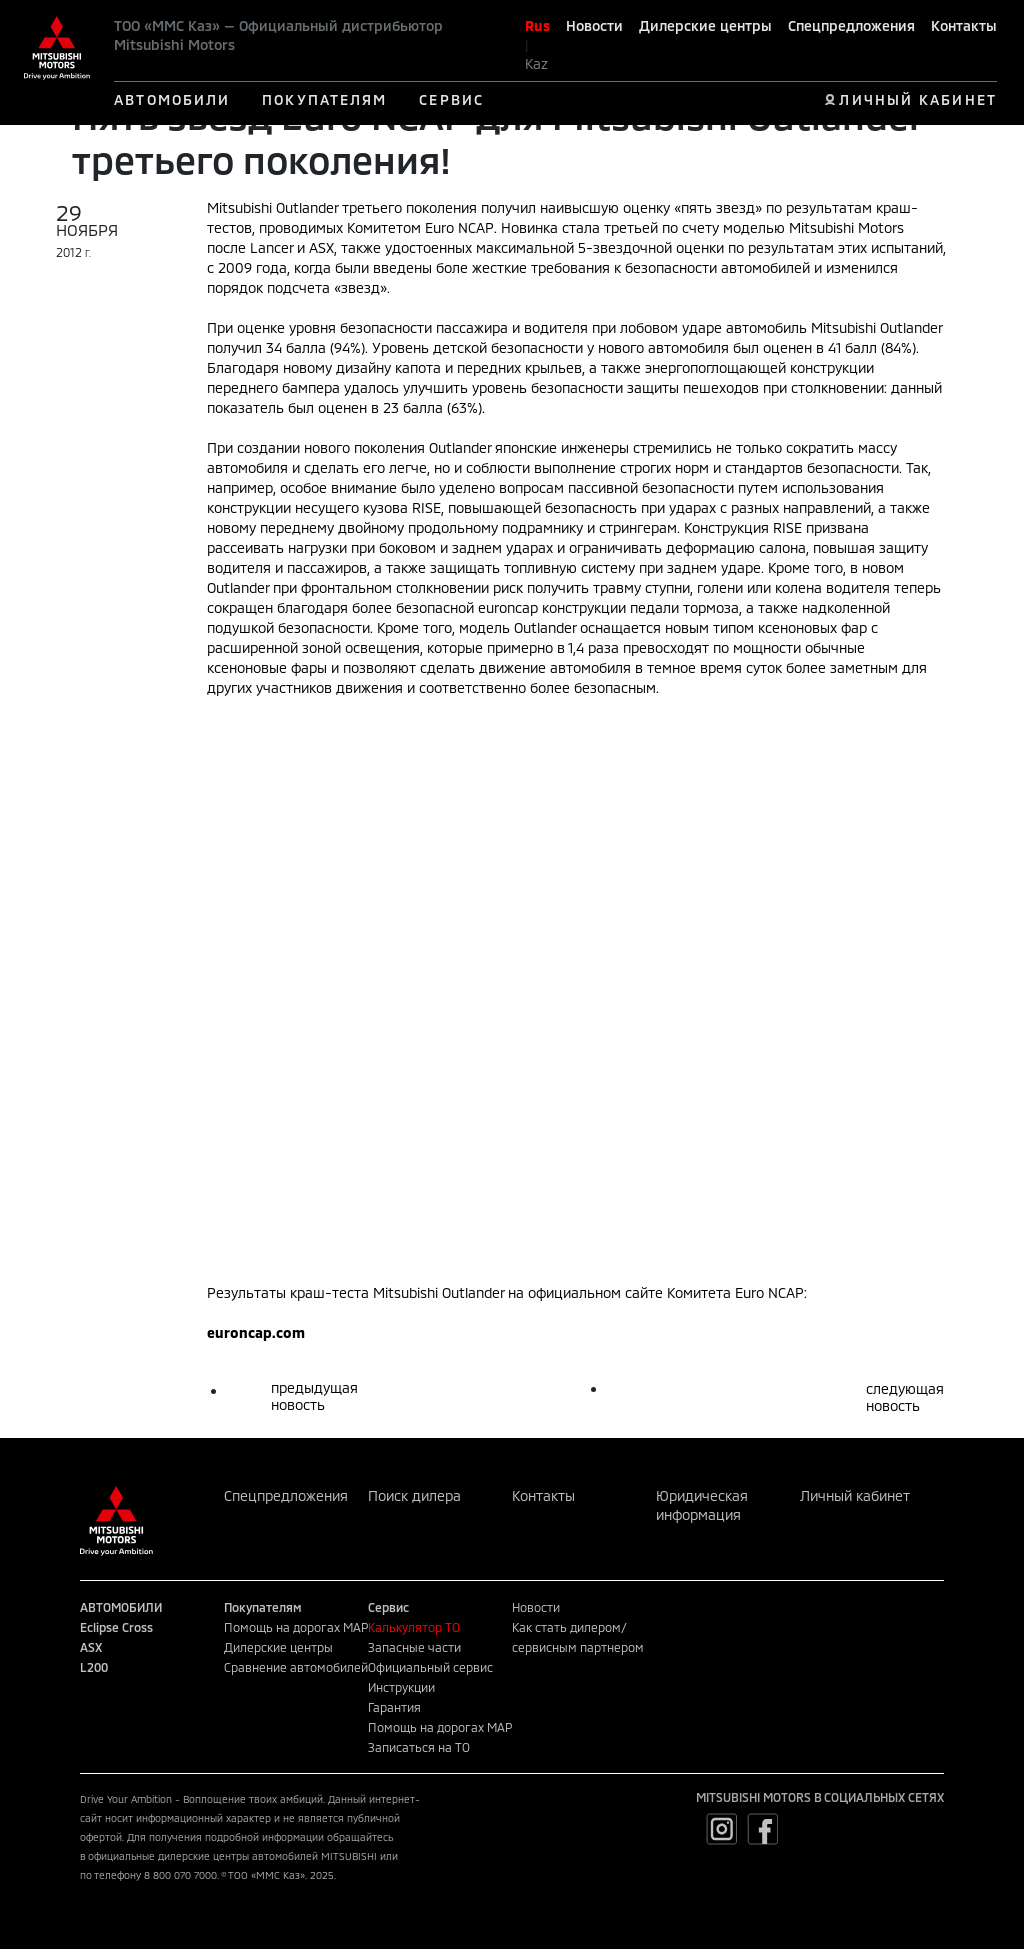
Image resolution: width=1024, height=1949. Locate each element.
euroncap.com (256, 1332)
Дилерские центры (705, 25)
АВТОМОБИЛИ (172, 99)
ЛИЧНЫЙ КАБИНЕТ (917, 99)
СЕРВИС (451, 99)
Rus (537, 25)
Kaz (536, 63)
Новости (594, 25)
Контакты (964, 25)
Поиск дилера (414, 1495)
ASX (91, 1647)
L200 (94, 1667)
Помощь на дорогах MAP (296, 1627)
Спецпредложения (851, 25)
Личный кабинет (855, 1495)
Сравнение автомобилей (296, 1667)
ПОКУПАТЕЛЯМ (324, 99)
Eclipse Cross (116, 1627)
